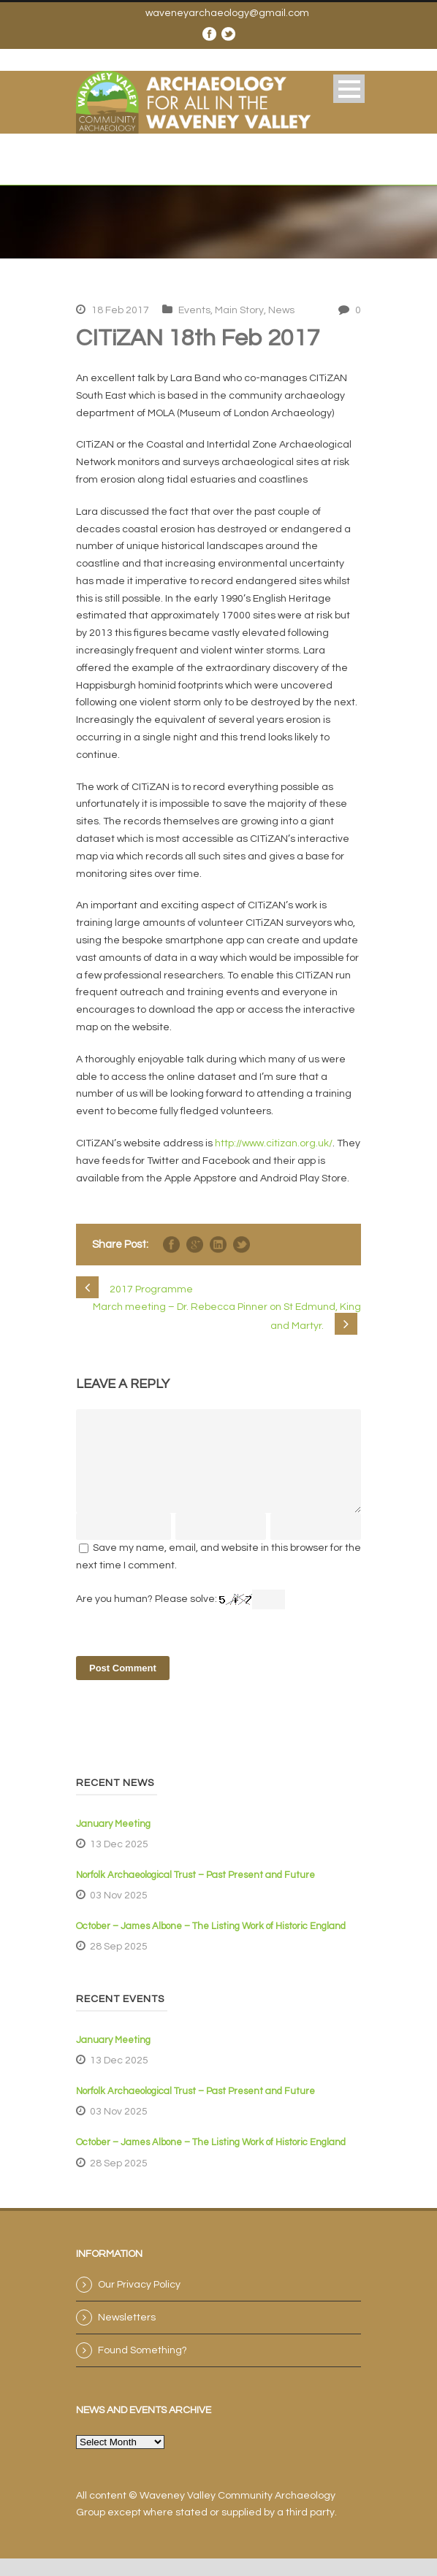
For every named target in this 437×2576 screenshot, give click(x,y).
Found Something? (142, 2368)
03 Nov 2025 (119, 1913)
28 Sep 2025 (119, 1964)
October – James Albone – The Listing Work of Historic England (211, 1944)
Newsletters (127, 2335)
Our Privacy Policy (139, 2302)
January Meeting (113, 1841)
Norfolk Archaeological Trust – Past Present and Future (195, 1892)
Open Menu (349, 88)
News (281, 310)
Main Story (239, 310)
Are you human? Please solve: (180, 1616)
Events (194, 310)
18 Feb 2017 (120, 310)
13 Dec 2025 (119, 1862)
